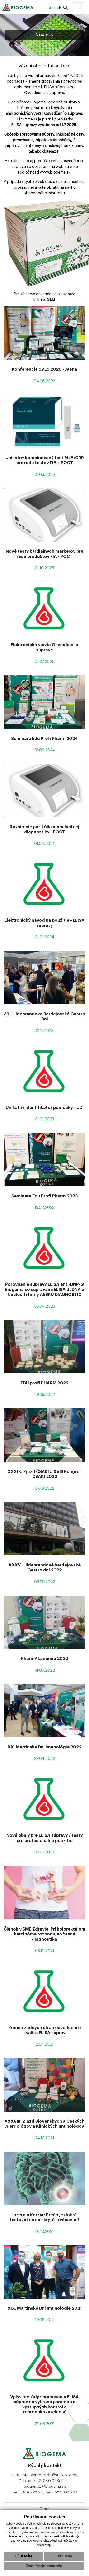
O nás (44, 2509)
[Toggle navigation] (78, 7)
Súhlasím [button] (23, 2559)
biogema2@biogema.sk (44, 2486)
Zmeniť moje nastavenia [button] (44, 2569)
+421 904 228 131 (27, 2492)
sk (51, 7)
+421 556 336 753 (61, 2492)
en (59, 7)
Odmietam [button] (64, 2559)
